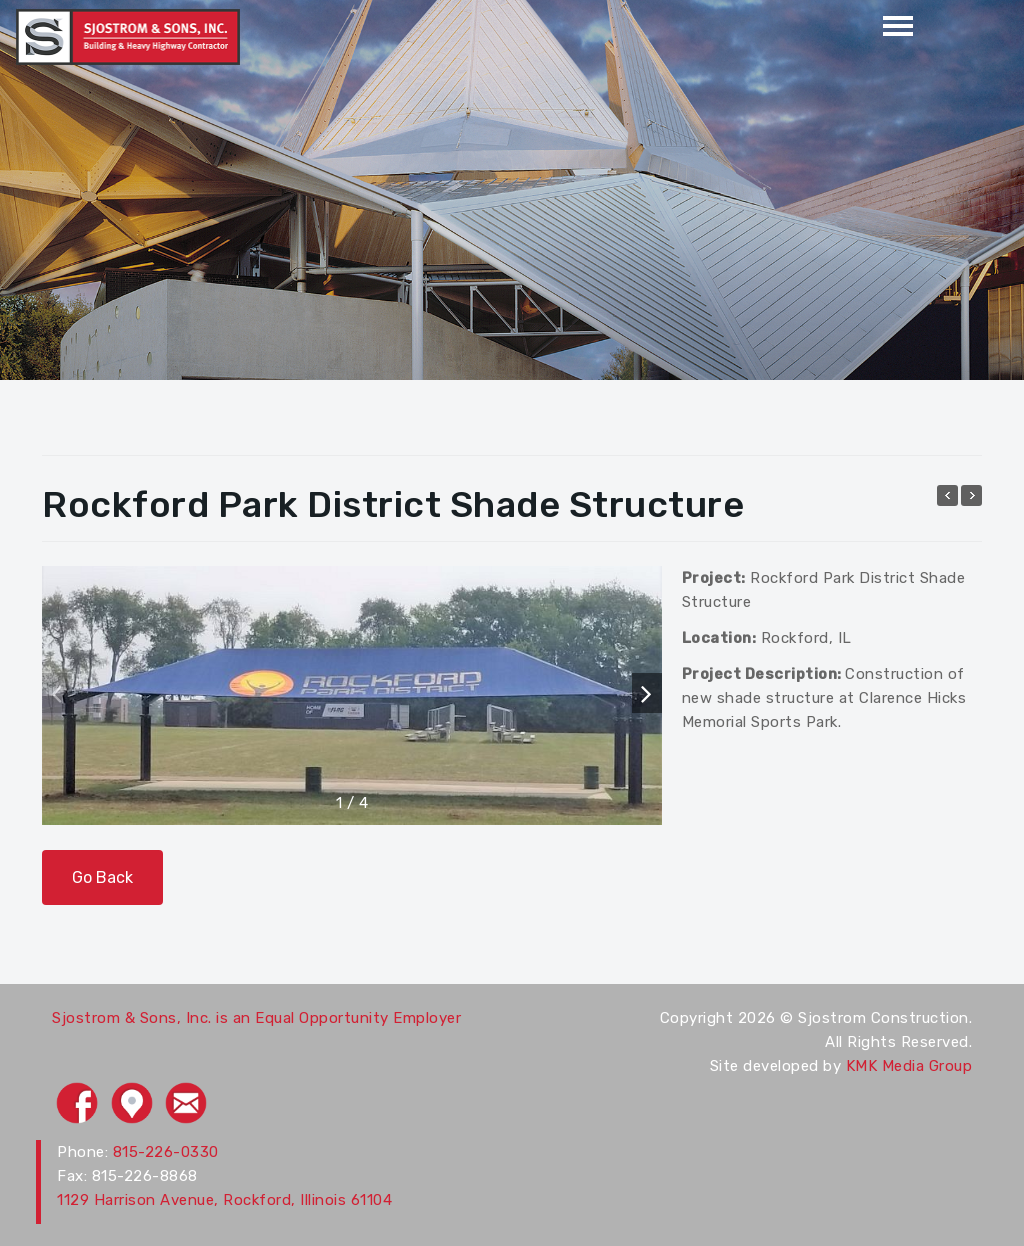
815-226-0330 (166, 1152)
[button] (647, 693)
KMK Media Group (909, 1066)
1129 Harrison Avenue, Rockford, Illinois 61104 (224, 1200)
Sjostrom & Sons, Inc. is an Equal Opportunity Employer (256, 1018)
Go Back (102, 877)
